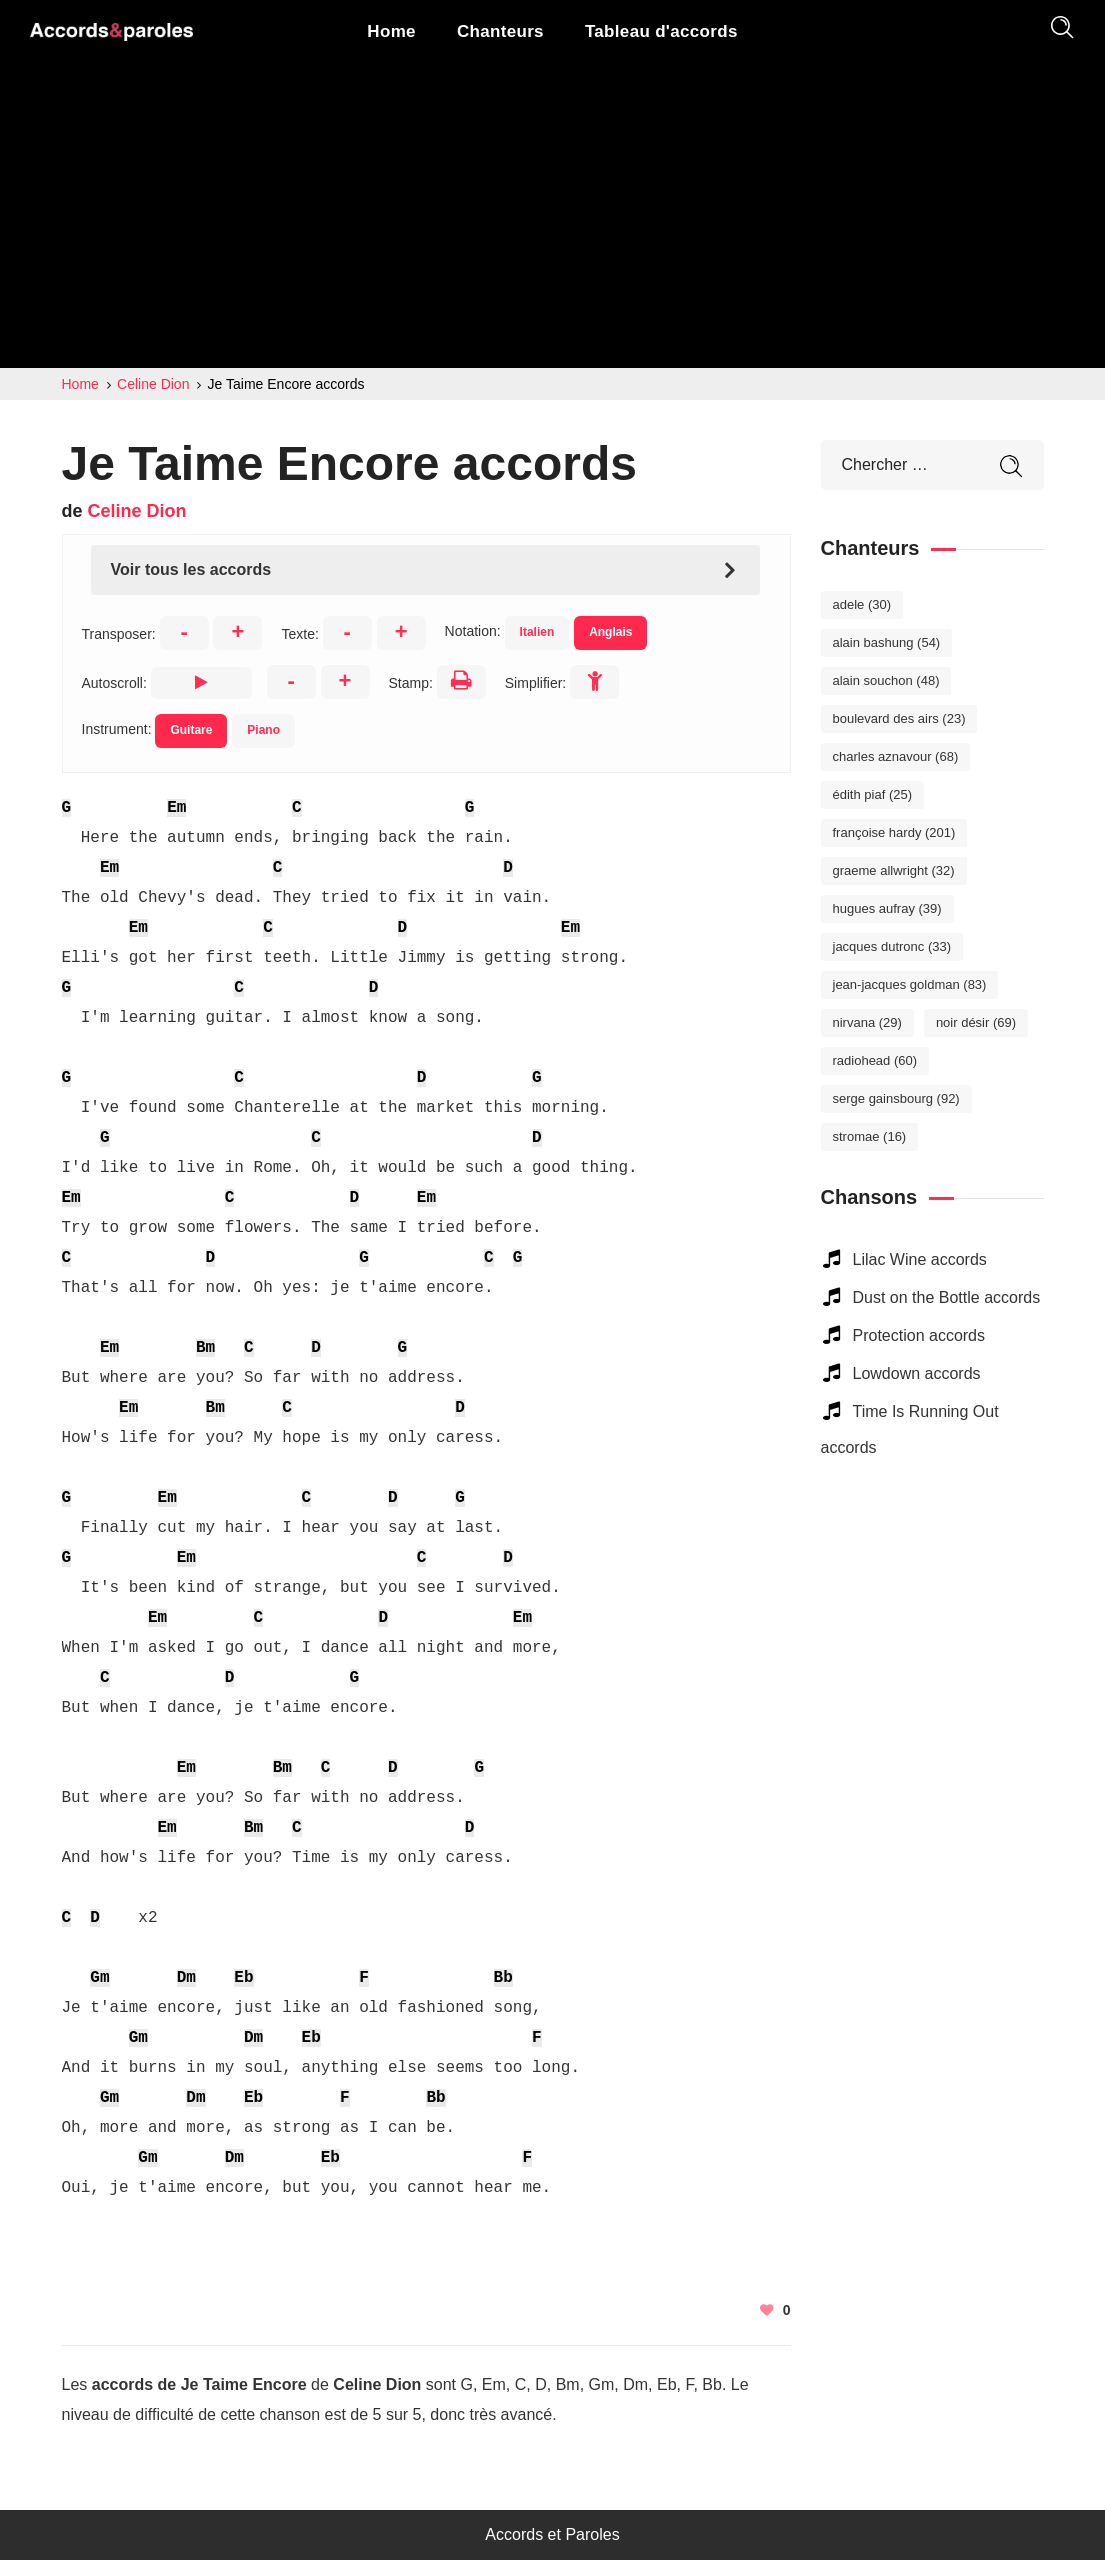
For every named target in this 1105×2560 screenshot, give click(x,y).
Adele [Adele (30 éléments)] (862, 604)
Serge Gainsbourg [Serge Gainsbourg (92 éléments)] (896, 1098)
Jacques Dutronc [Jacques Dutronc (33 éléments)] (892, 946)
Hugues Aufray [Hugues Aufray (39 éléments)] (887, 908)
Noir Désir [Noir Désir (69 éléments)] (976, 1022)
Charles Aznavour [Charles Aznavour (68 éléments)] (896, 756)
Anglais (610, 632)
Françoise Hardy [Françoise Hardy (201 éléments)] (894, 832)
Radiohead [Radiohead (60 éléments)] (875, 1060)
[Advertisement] (552, 218)
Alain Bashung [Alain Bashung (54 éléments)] (887, 642)
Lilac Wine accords (920, 1259)
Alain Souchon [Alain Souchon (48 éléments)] (886, 680)
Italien (537, 632)
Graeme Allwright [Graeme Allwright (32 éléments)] (894, 870)
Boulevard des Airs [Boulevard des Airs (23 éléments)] (899, 718)
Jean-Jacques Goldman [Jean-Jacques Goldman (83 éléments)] (910, 984)
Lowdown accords (917, 1373)
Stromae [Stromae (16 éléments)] (870, 1136)
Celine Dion (137, 511)
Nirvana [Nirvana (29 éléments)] (867, 1022)
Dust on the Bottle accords (947, 1297)
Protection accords (919, 1335)
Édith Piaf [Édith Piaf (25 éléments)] (873, 794)
